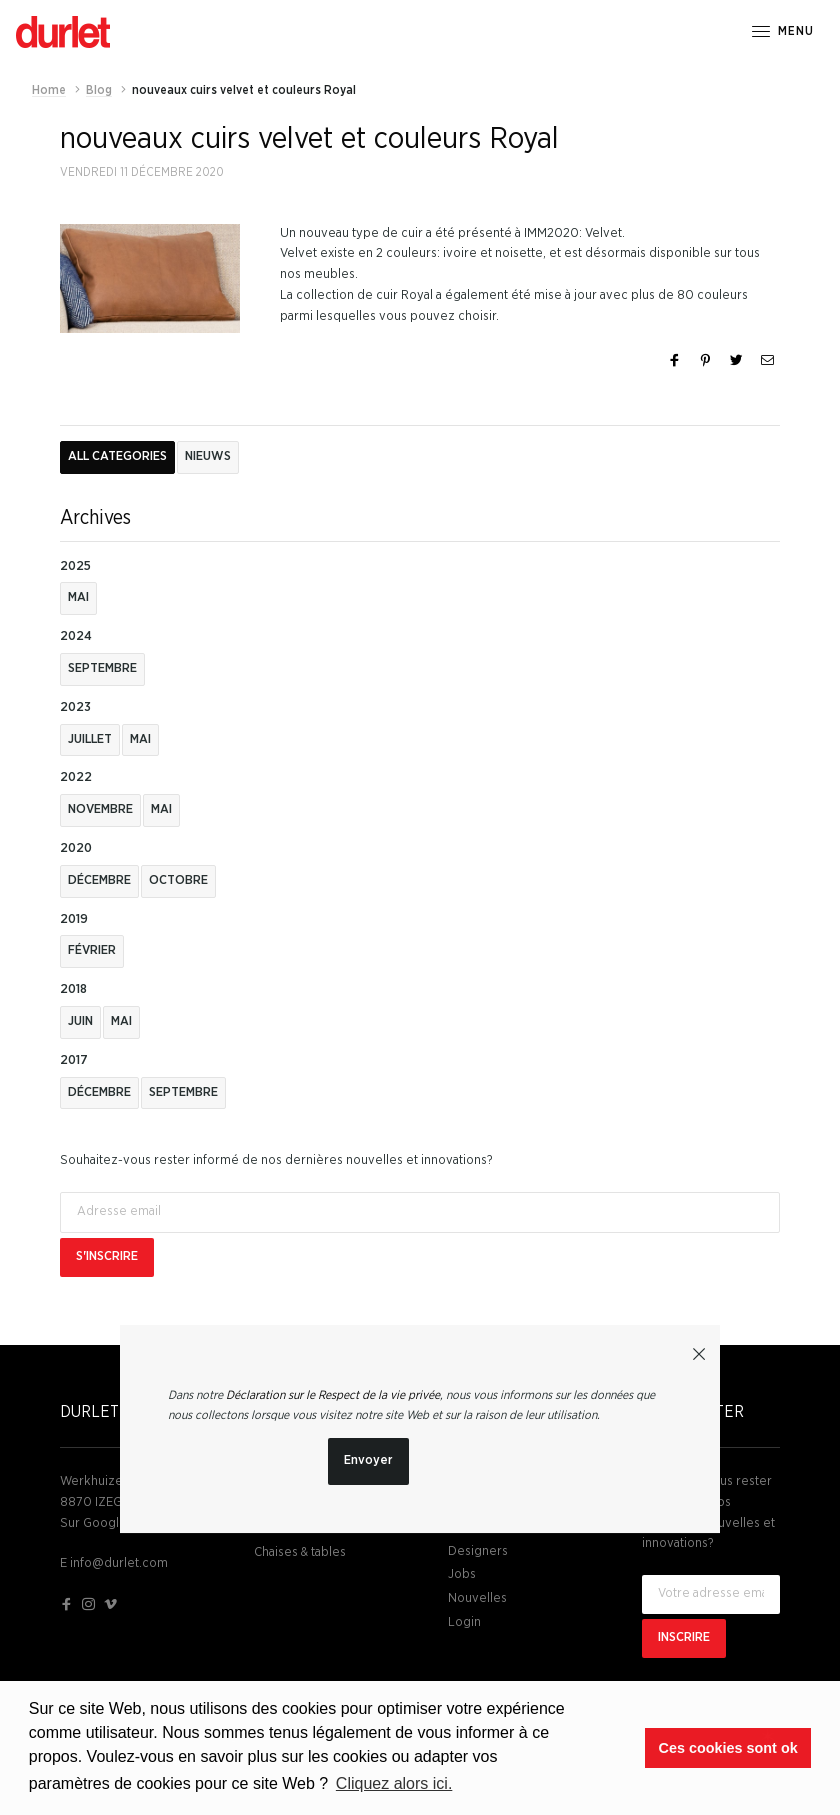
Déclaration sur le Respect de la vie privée (333, 1395)
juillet (90, 739)
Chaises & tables (300, 1552)
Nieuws (208, 456)
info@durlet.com (119, 1563)
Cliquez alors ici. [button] (394, 1783)
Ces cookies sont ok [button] (728, 1748)
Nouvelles (477, 1598)
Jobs (462, 1574)
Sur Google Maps (110, 1523)
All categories (117, 456)
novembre (100, 809)
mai (78, 597)
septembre (102, 668)
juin (80, 1021)
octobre (178, 880)
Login (464, 1622)
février (92, 950)
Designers (478, 1551)
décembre (99, 880)
